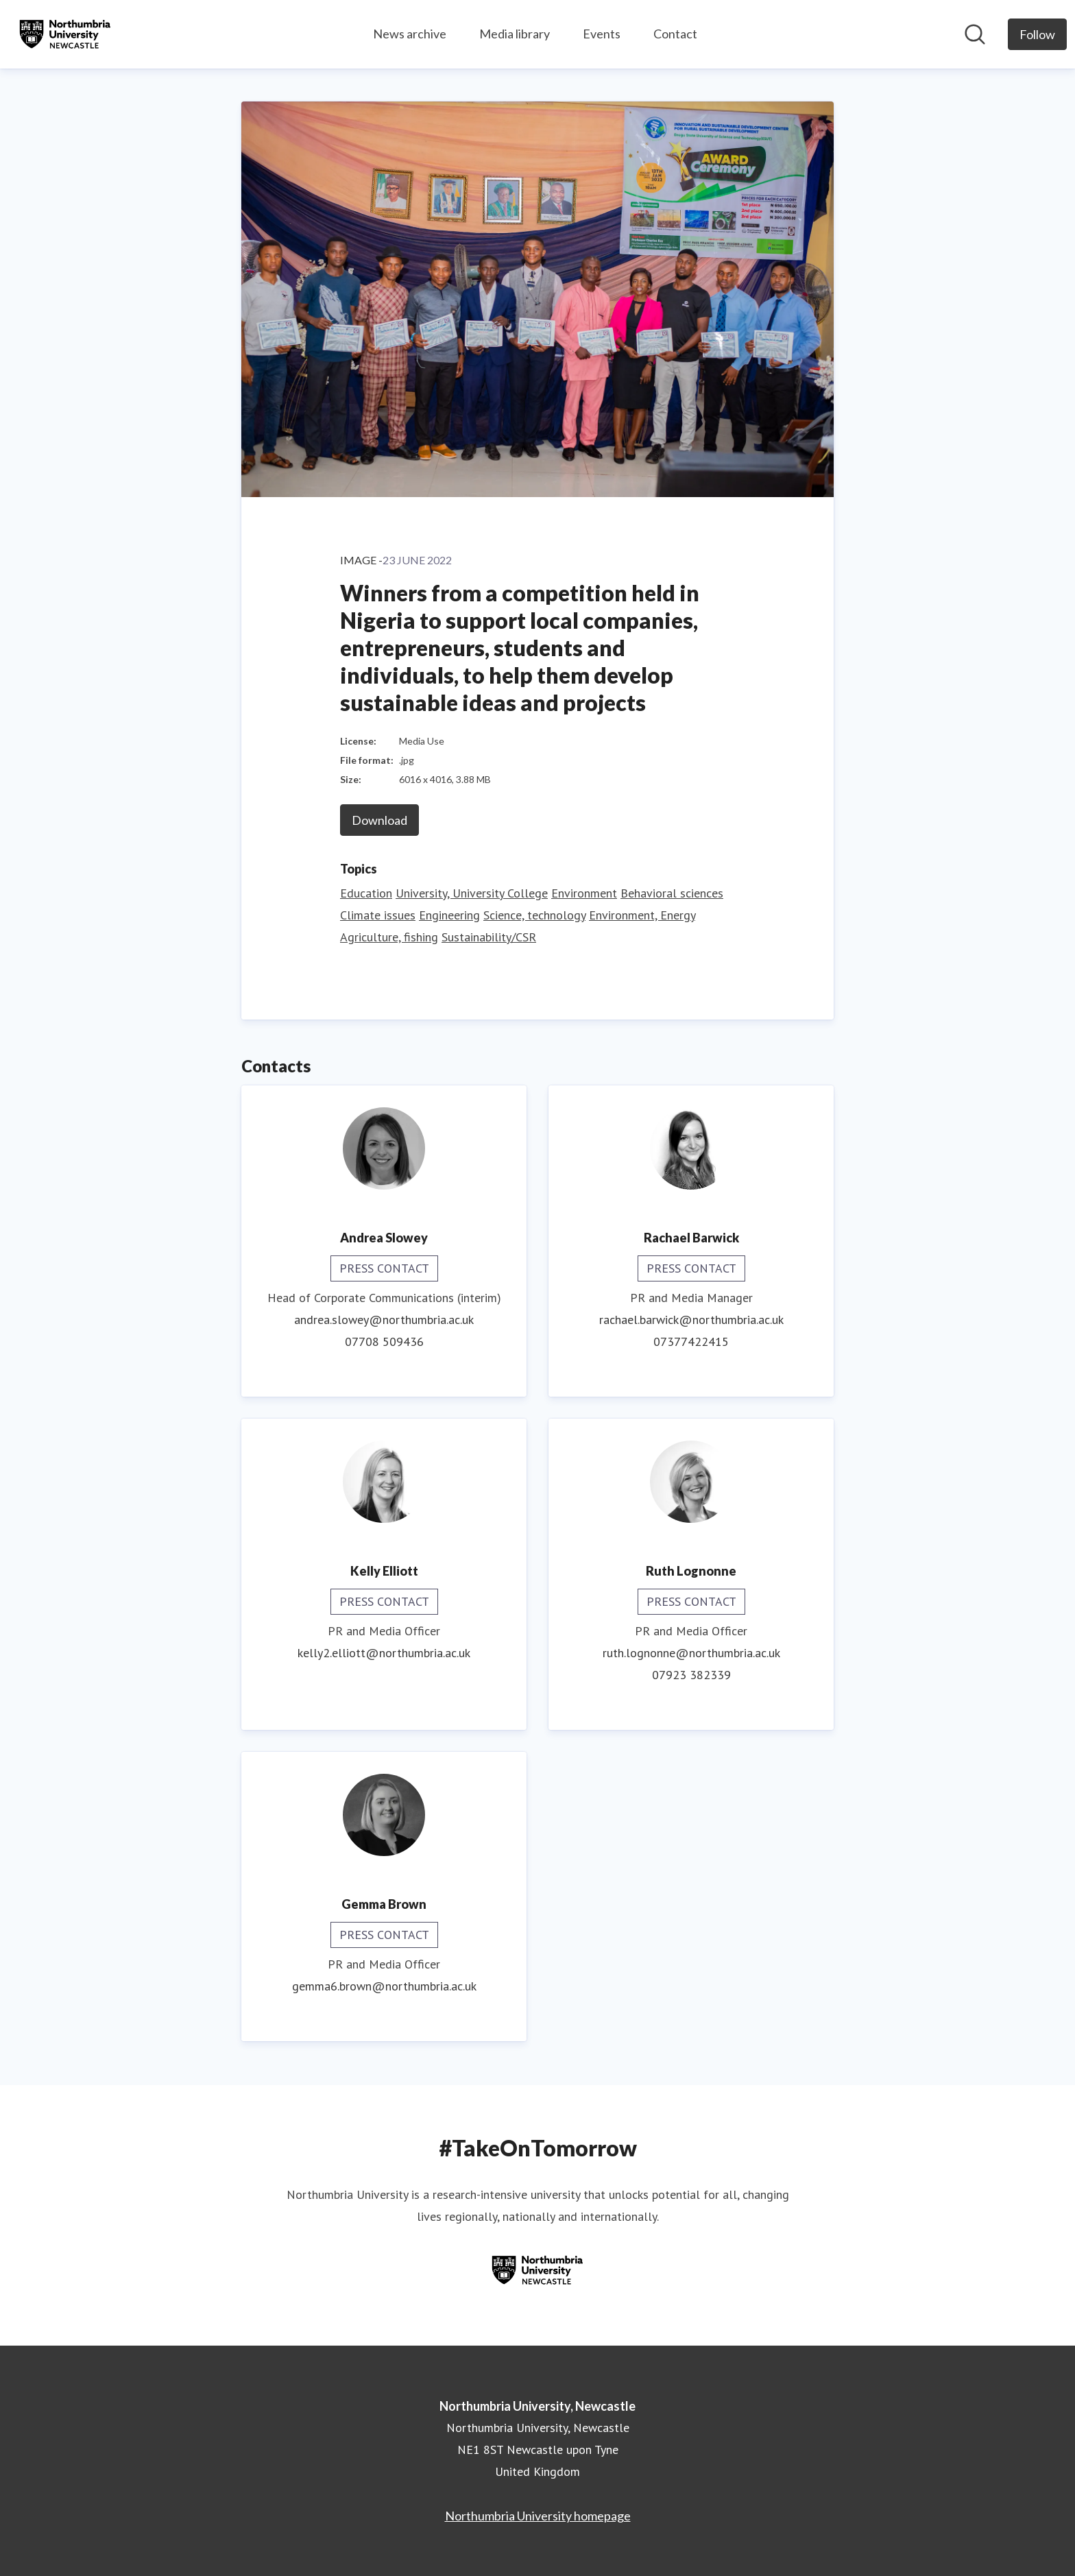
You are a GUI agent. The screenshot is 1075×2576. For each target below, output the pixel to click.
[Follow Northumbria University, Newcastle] (1037, 34)
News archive (409, 33)
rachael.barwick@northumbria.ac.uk (691, 1319)
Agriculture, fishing (389, 937)
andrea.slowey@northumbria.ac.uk (384, 1319)
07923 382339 (691, 1675)
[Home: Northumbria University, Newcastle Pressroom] (65, 34)
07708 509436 (384, 1341)
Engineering (449, 915)
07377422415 (691, 1341)
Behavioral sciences (671, 893)
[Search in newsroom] (975, 34)
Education (366, 893)
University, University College (472, 893)
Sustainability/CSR (489, 937)
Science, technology (534, 915)
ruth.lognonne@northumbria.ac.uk (691, 1653)
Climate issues (377, 915)
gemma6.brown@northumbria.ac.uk (384, 1986)
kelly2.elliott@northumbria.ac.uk (384, 1653)
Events (601, 33)
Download (379, 820)
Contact (675, 33)
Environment (584, 893)
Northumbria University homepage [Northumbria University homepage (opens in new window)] (538, 2515)
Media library (514, 33)
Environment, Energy (642, 915)
